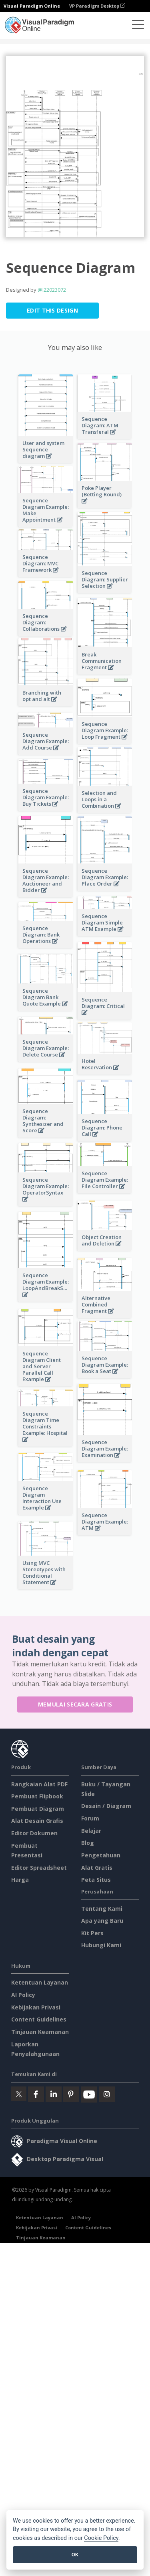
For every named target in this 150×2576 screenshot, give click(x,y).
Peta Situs (96, 1879)
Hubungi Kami (101, 1945)
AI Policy (23, 1995)
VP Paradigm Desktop (97, 6)
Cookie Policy (101, 2538)
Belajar (91, 1830)
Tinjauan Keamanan (40, 2032)
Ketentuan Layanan (39, 1982)
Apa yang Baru (102, 1920)
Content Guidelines (38, 2019)
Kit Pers (92, 1933)
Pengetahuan (100, 1855)
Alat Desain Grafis (37, 1820)
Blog (87, 1843)
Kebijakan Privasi (35, 2007)
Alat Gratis (96, 1867)
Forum (90, 1818)
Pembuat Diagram (37, 1808)
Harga (20, 1879)
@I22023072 (52, 289)
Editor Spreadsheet (39, 1867)
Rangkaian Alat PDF (39, 1784)
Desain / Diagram (106, 1806)
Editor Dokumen (34, 1833)
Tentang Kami (101, 1908)
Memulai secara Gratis (75, 1704)
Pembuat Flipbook (37, 1796)
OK (75, 2555)
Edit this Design (52, 310)
